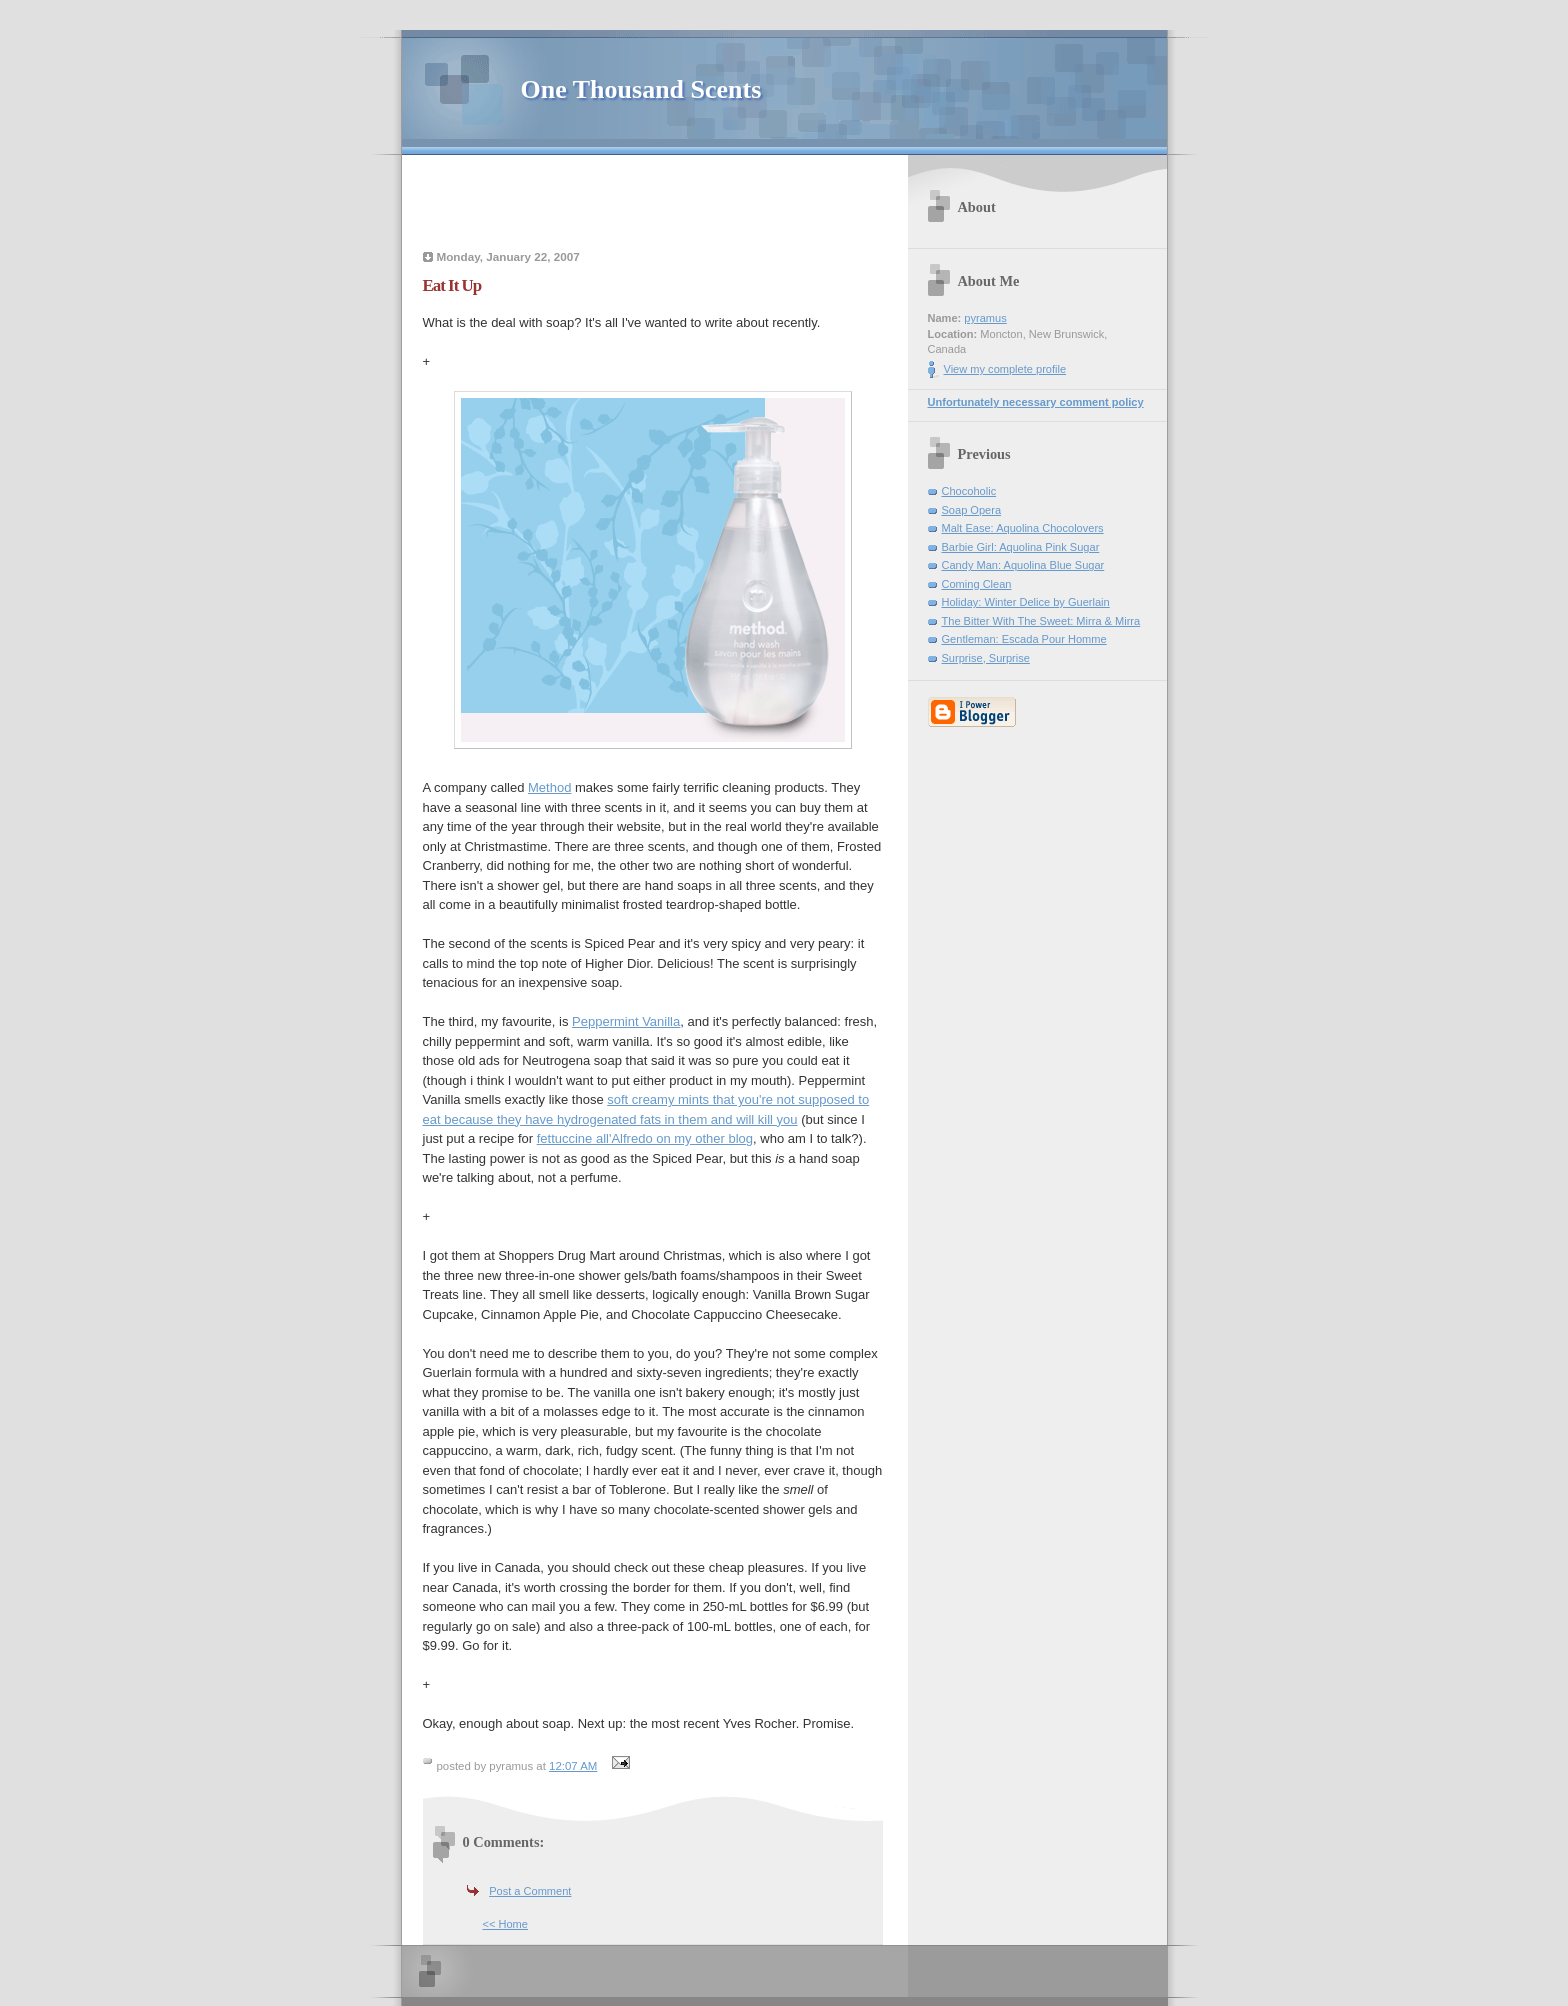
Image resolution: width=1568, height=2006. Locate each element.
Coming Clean (977, 584)
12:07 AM (573, 1766)
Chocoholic (969, 491)
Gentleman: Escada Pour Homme (1024, 639)
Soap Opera (972, 510)
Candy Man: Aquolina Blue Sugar (1023, 565)
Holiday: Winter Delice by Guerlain (1026, 602)
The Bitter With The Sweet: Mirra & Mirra (1041, 621)
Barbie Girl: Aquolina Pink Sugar (1021, 547)
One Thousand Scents (641, 89)
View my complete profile (1005, 369)
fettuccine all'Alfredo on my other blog (645, 1138)
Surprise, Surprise (986, 658)
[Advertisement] (653, 205)
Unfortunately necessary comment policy (1036, 402)
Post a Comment (530, 1891)
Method (549, 787)
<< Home (505, 1924)
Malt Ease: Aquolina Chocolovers (1023, 528)
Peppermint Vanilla (626, 1021)
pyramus (985, 318)
